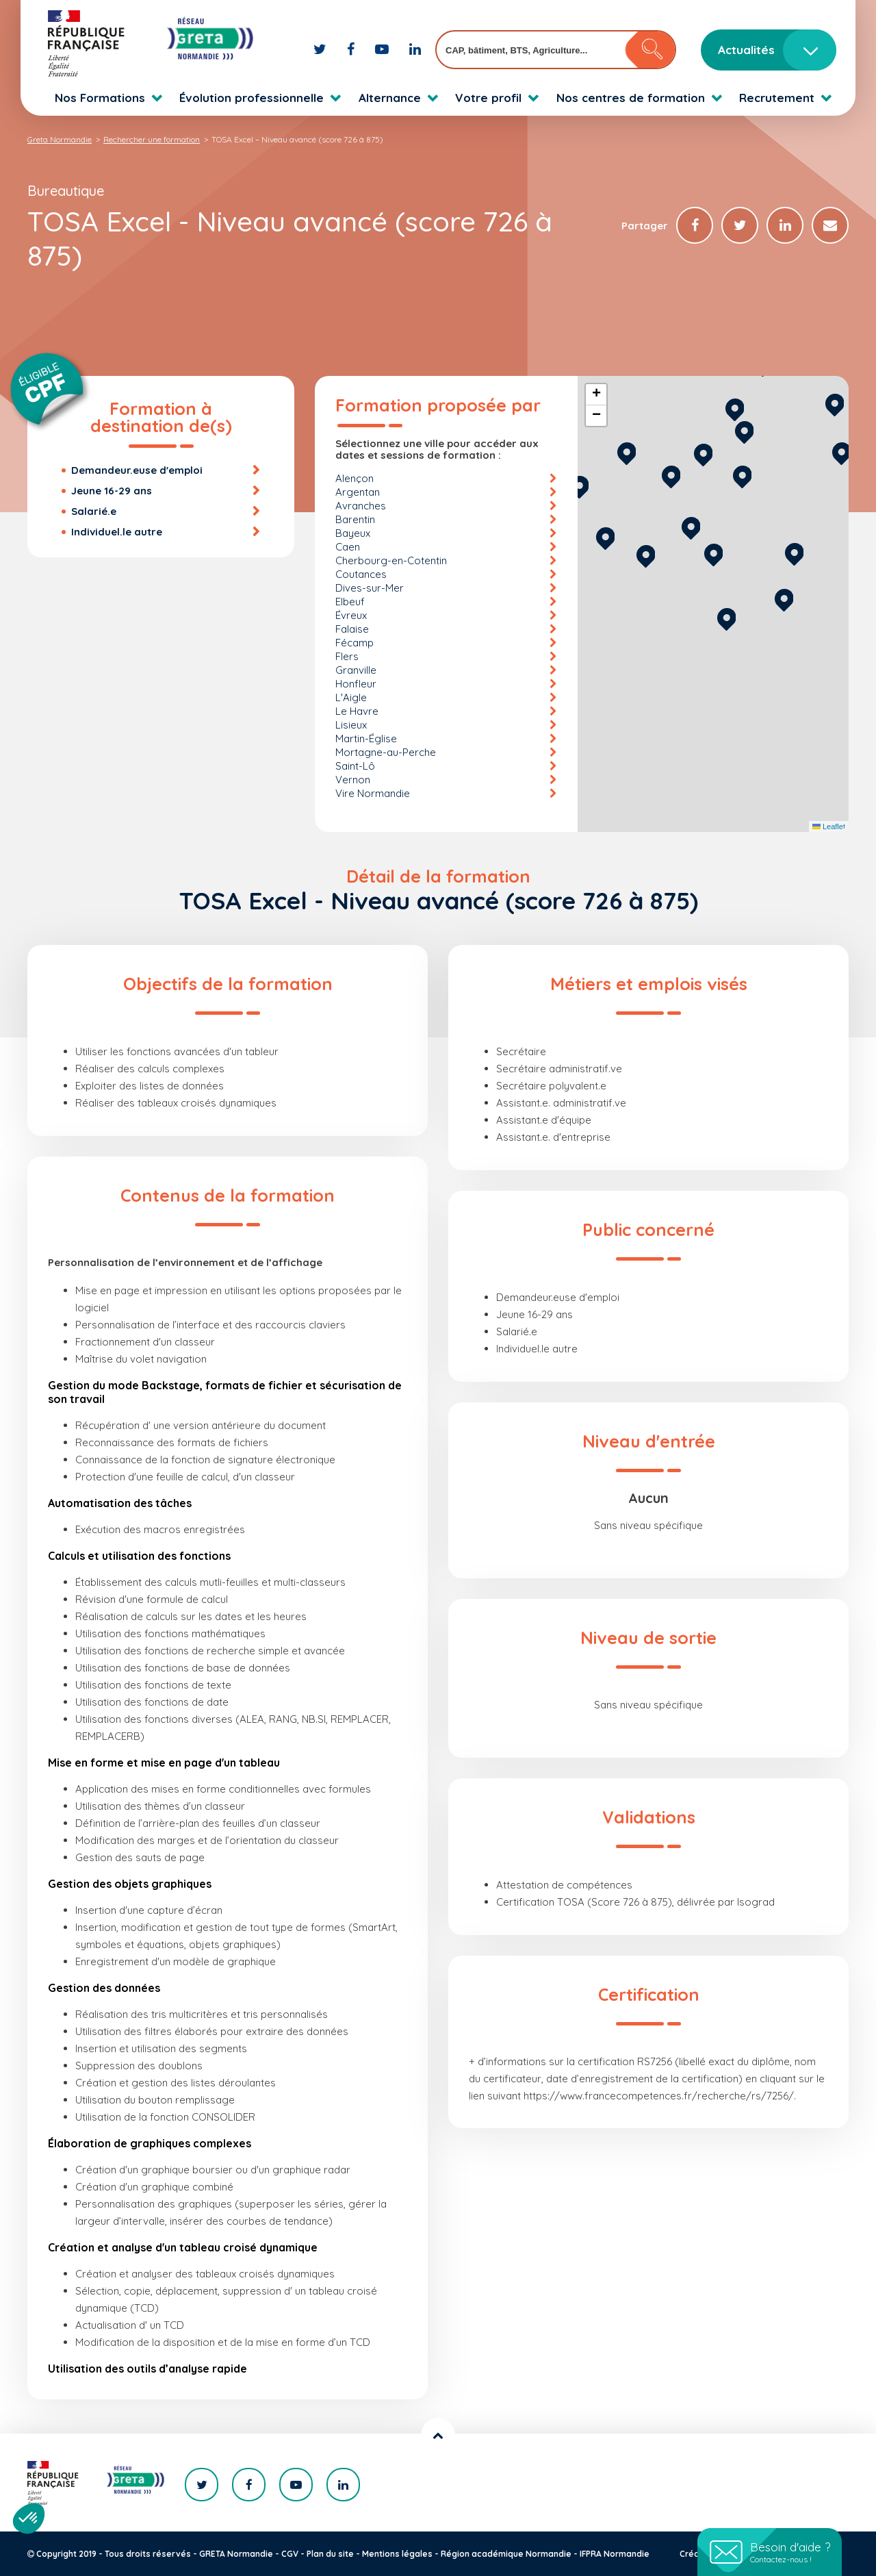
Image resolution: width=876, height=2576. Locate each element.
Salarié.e (93, 511)
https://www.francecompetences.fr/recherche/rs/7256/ (659, 2095)
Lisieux (351, 724)
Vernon (352, 779)
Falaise (352, 628)
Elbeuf (350, 601)
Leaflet (828, 826)
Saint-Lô (355, 765)
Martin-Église (366, 738)
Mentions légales (397, 2554)
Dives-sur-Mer (369, 587)
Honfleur (355, 683)
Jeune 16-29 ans (111, 490)
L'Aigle (351, 697)
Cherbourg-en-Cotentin (391, 560)
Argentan (357, 491)
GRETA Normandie (236, 2554)
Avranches (360, 505)
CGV (289, 2554)
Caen (347, 546)
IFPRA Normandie (614, 2554)
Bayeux (352, 533)
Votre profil (488, 97)
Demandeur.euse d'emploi (137, 470)
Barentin (355, 519)
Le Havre (356, 711)
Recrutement (776, 97)
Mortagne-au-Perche (385, 752)
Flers (347, 656)
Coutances (361, 574)
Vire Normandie (372, 793)
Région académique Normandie (506, 2554)
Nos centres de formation (630, 97)
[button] (726, 617)
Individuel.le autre (116, 532)
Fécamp (354, 642)
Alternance (390, 97)
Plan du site (330, 2554)
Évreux (351, 615)
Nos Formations (100, 97)
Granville (355, 670)
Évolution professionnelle (251, 97)
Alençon (354, 478)
